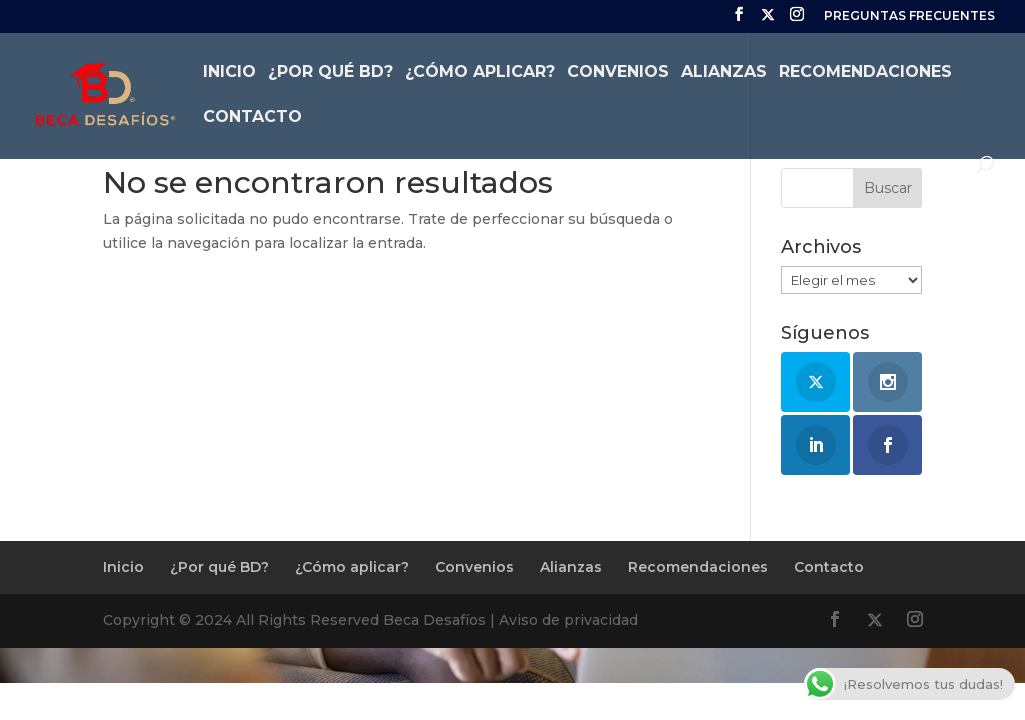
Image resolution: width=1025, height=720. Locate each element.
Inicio (229, 73)
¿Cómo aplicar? (480, 73)
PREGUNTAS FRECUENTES (909, 16)
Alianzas (724, 73)
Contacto (252, 118)
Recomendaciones (865, 73)
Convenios (618, 73)
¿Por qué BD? (330, 73)
